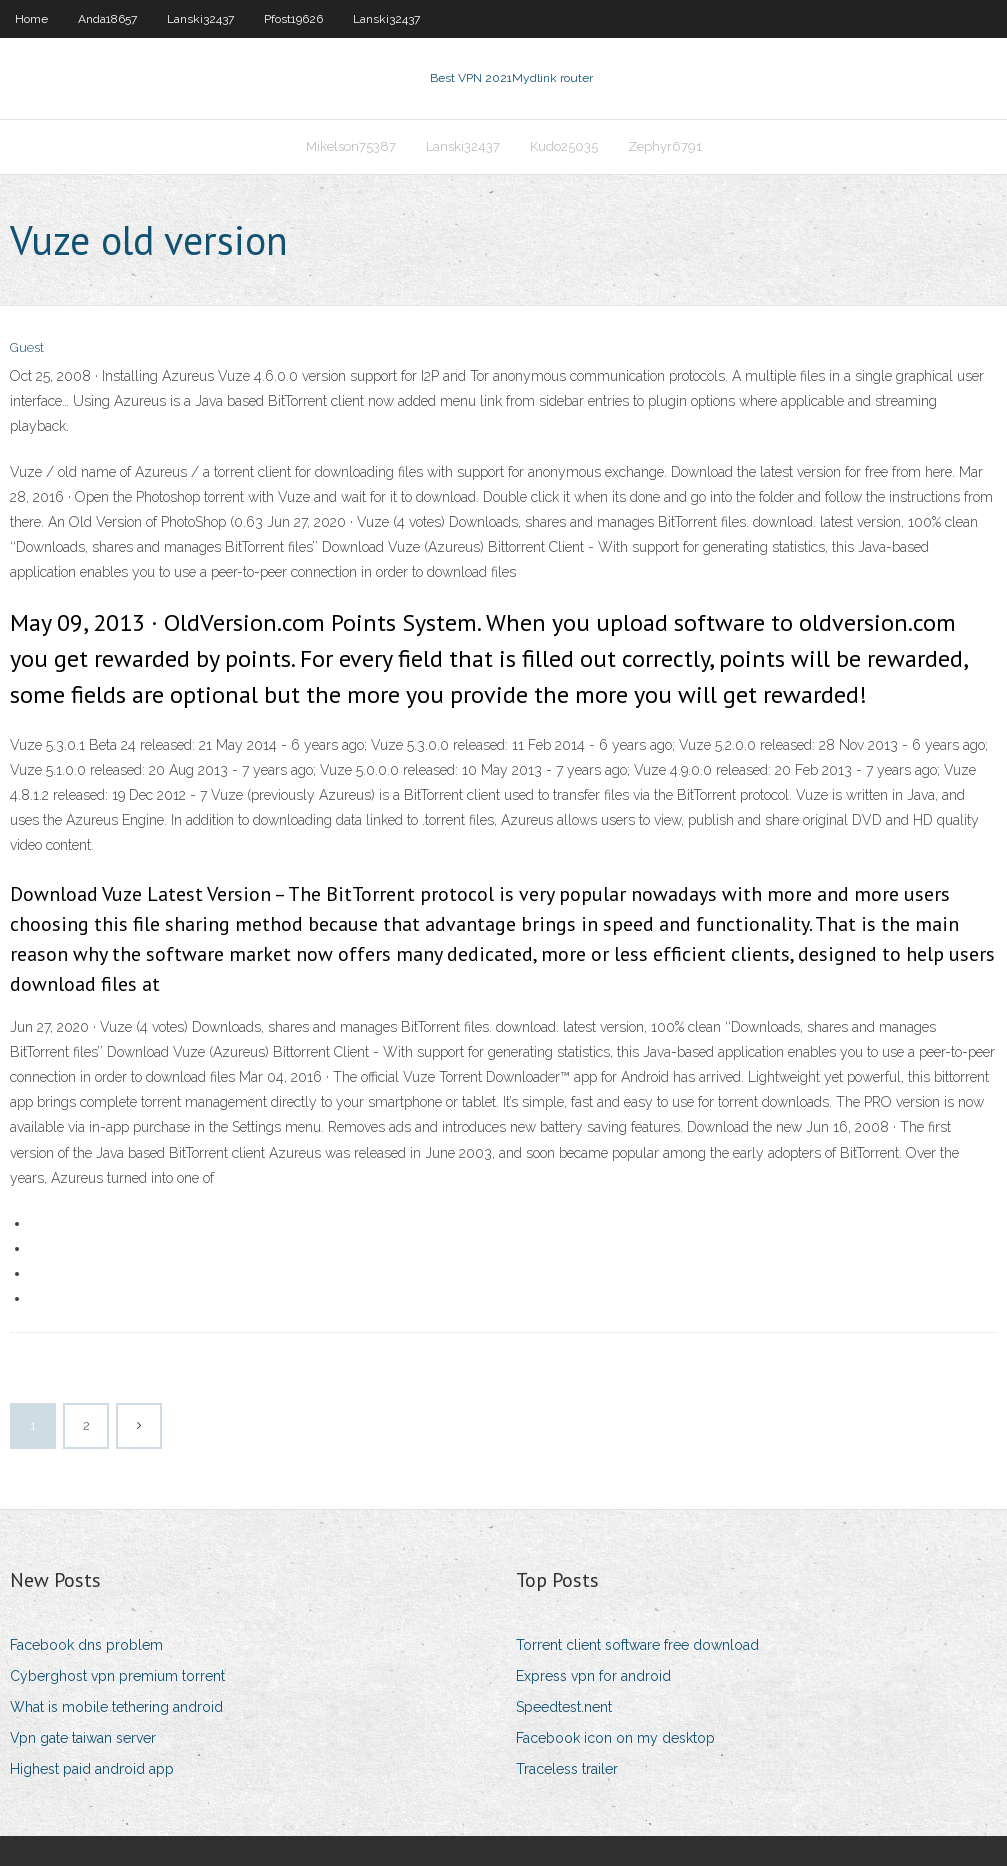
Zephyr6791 (665, 146)
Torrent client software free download (637, 1645)
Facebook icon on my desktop (615, 1738)
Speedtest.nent (564, 1707)
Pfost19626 (293, 19)
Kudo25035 (564, 146)
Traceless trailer (567, 1769)
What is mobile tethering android (116, 1707)
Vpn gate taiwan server (83, 1738)
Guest (27, 347)
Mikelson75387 (351, 146)
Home (31, 19)
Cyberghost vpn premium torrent (117, 1676)
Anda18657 (107, 19)
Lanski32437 (200, 19)
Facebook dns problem (86, 1645)
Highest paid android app (92, 1769)
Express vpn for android (593, 1676)
